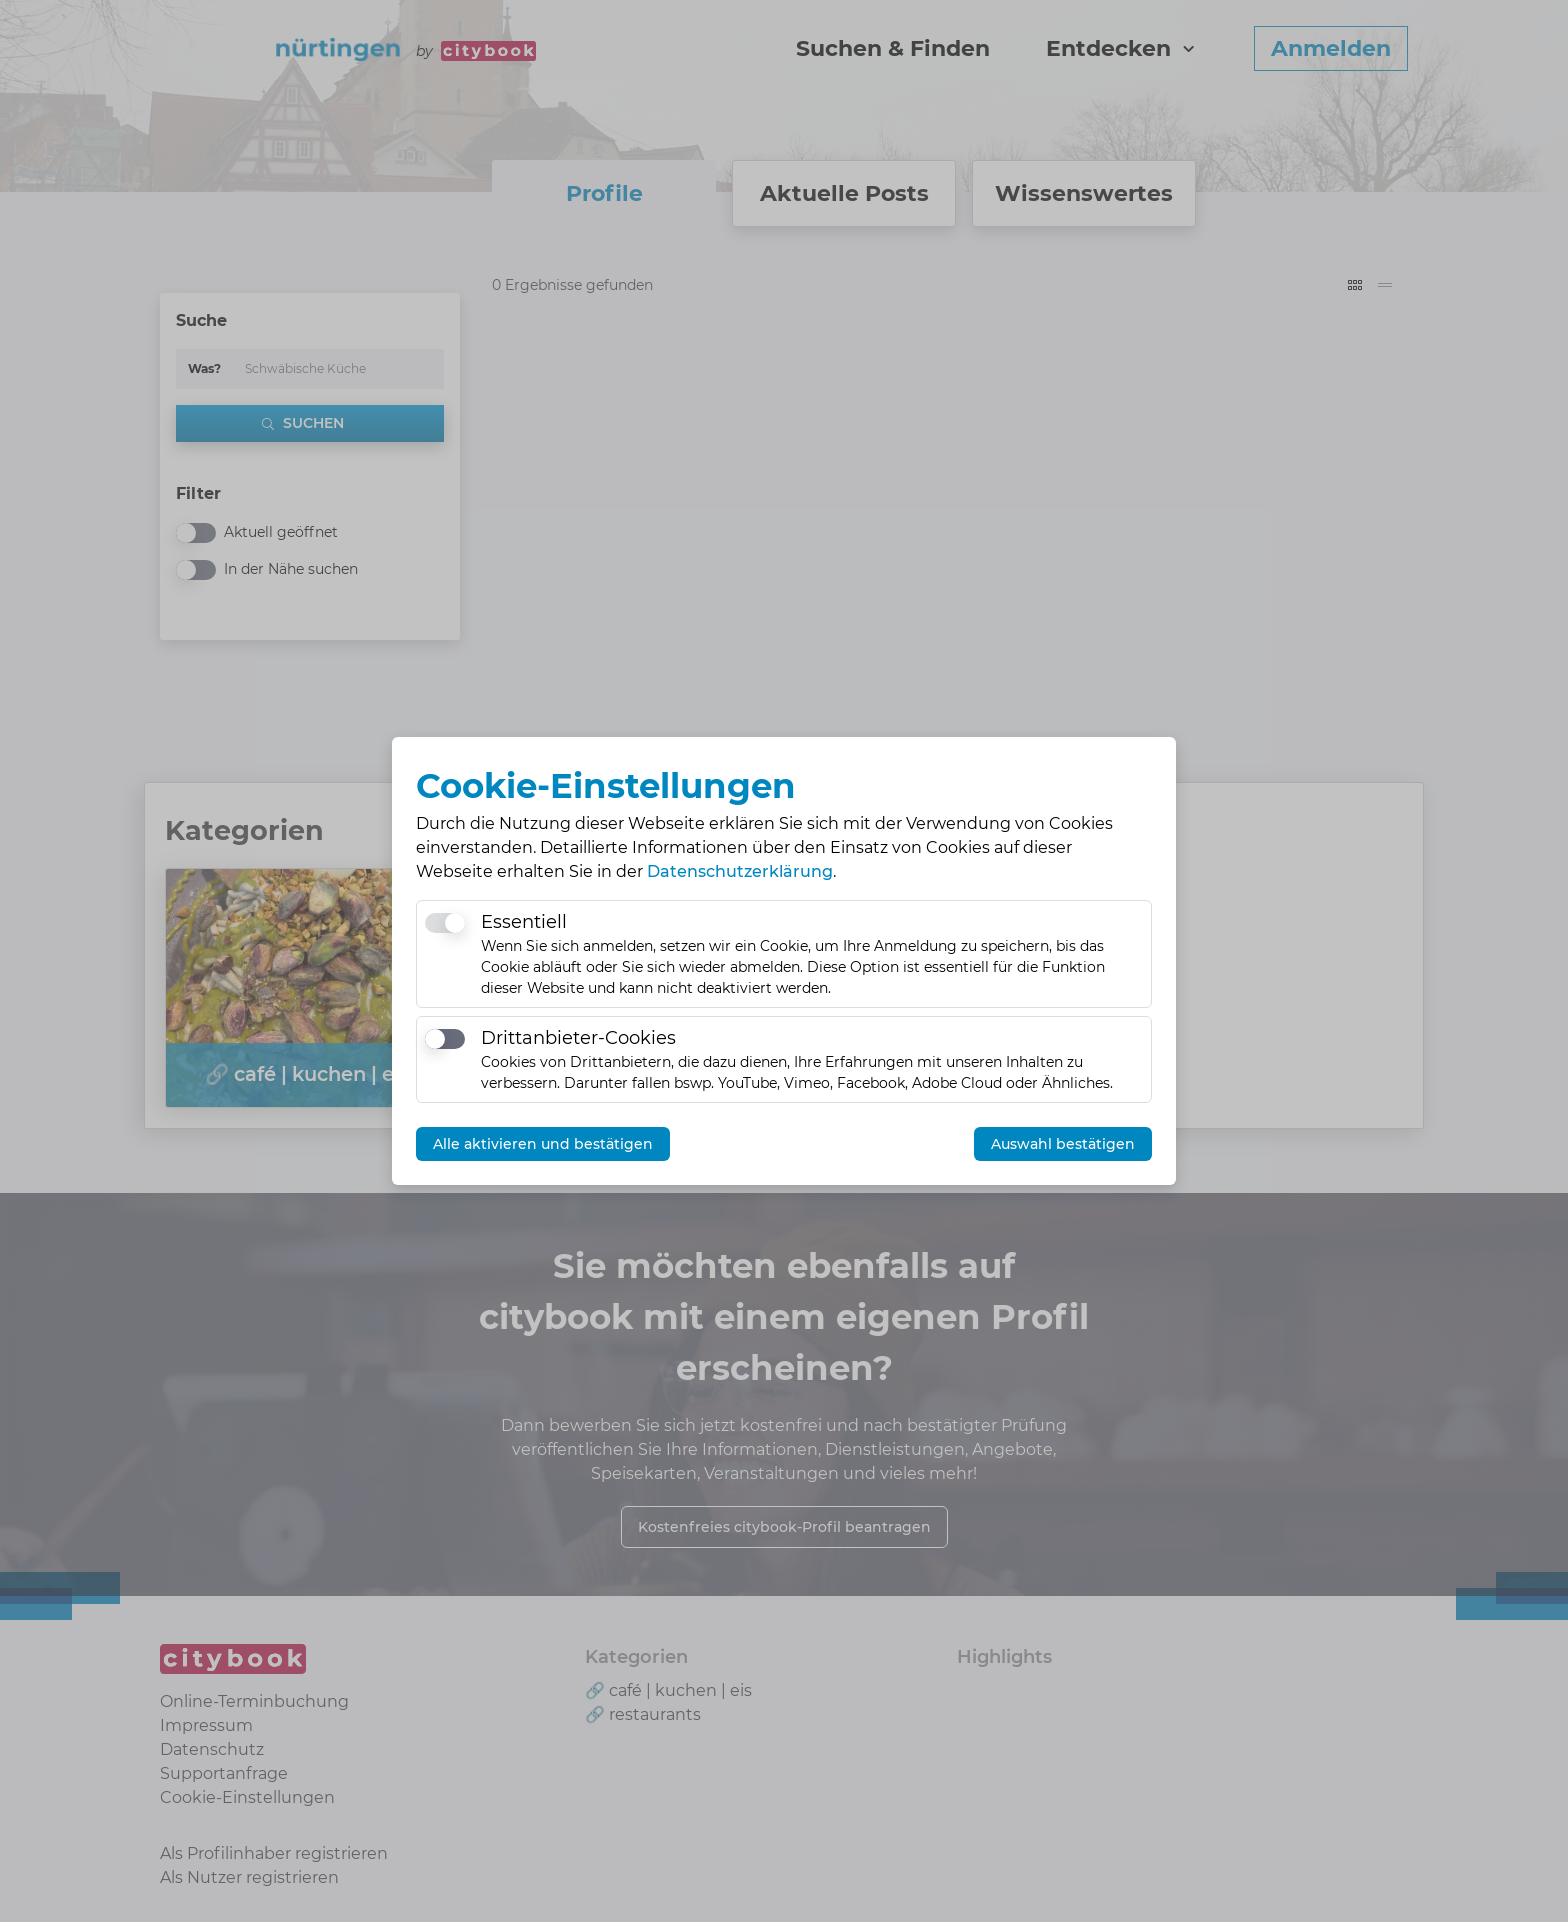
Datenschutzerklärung (740, 871)
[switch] (445, 923)
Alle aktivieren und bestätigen (543, 1144)
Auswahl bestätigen (1063, 1144)
